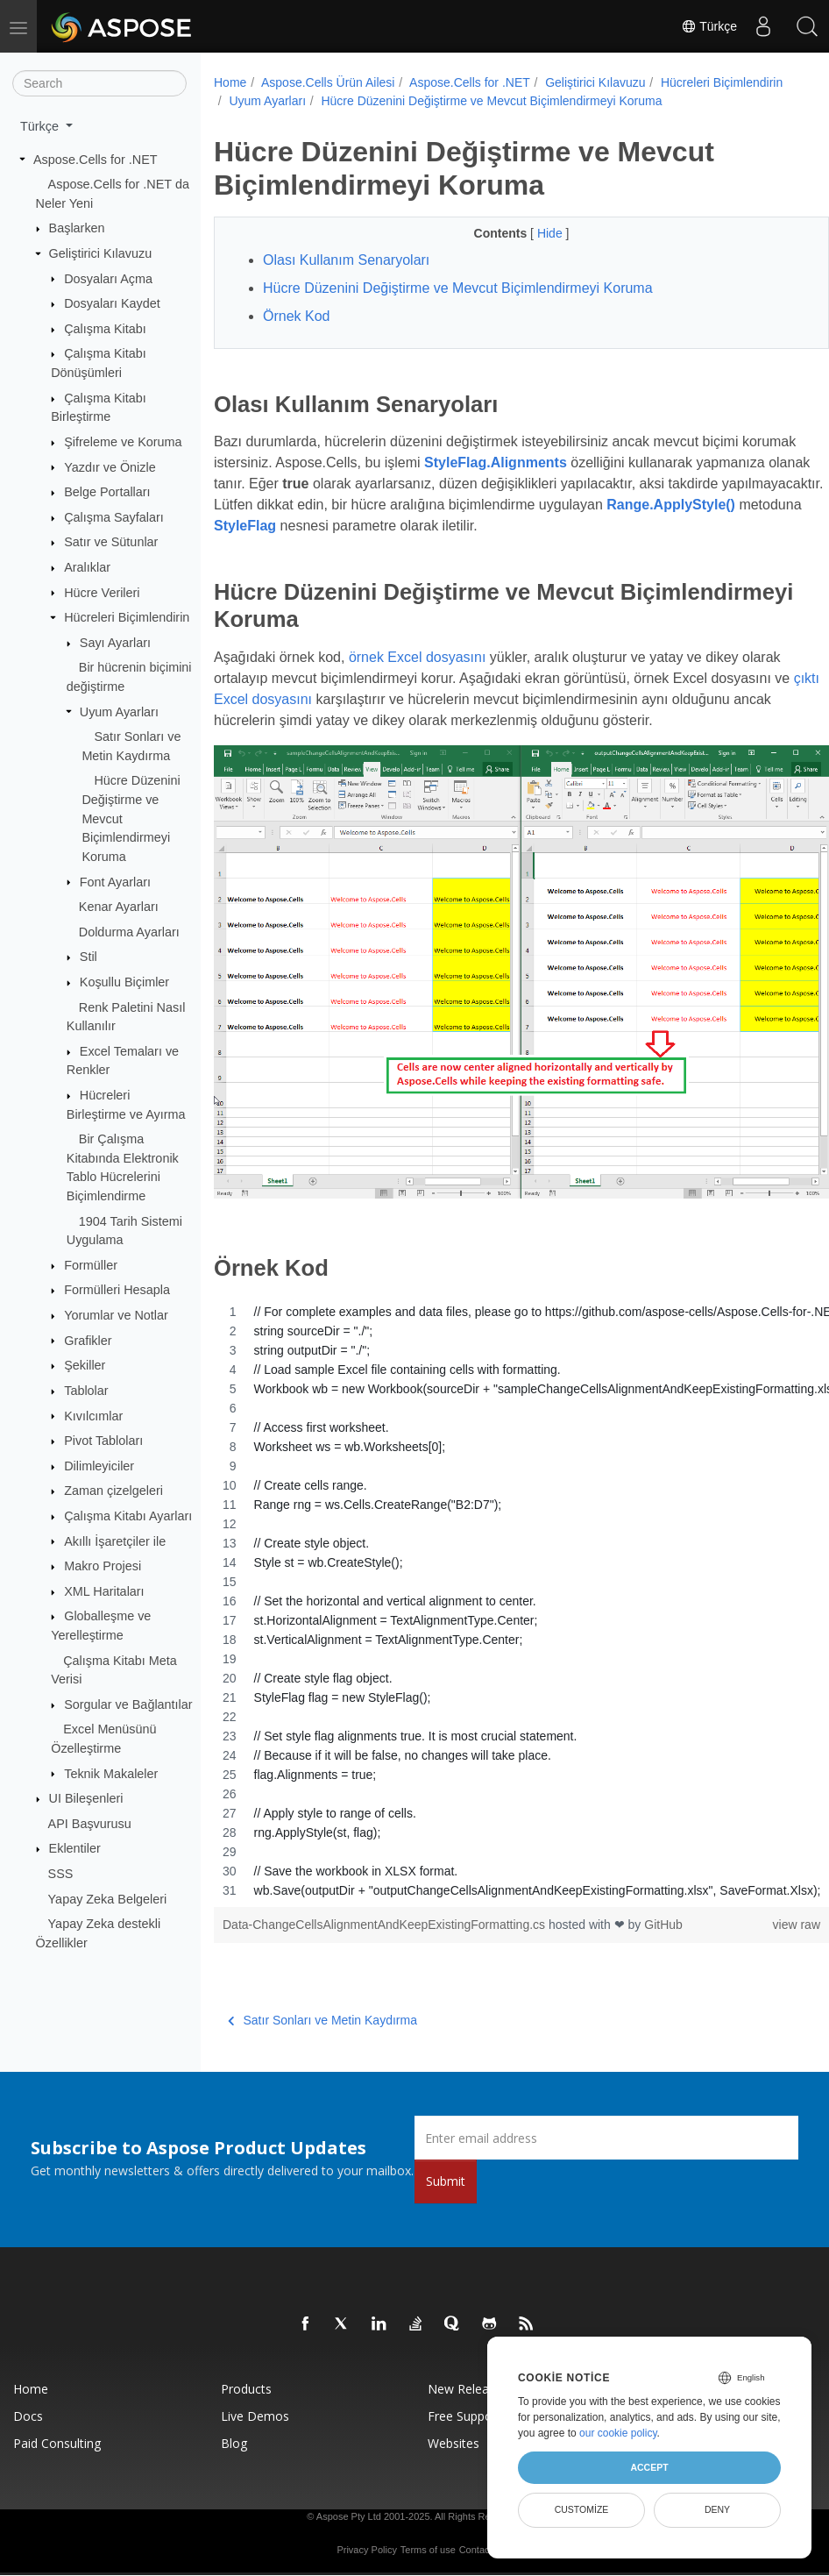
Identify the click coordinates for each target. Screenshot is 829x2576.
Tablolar (86, 1391)
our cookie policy (618, 2433)
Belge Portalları (107, 492)
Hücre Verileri (101, 592)
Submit (445, 2168)
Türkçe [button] (41, 126)
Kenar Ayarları (119, 907)
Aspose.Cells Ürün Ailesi (328, 82)
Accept (649, 2467)
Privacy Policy (366, 2536)
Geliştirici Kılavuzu (100, 253)
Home (230, 82)
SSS (61, 1874)
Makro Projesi (102, 1566)
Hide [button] (529, 252)
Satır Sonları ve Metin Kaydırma (322, 2007)
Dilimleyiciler (99, 1466)
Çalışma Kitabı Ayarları (128, 1516)
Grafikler (87, 1340)
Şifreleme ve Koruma (122, 442)
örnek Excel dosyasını (417, 675)
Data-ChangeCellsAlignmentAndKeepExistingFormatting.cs (386, 1911)
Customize (582, 2509)
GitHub (663, 1911)
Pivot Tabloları (103, 1441)
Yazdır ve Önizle (110, 466)
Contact (475, 2536)
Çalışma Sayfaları (114, 517)
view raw (752, 1911)
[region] (500, 1588)
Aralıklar (87, 567)
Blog (234, 2430)
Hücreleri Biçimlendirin (126, 617)
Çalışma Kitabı (105, 329)
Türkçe (709, 26)
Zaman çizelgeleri (113, 1491)
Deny (717, 2509)
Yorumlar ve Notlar (116, 1315)
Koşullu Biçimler (124, 982)
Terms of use (428, 2536)
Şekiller (84, 1365)
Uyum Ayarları (119, 711)
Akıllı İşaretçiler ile (115, 1541)
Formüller (90, 1265)
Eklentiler (75, 1848)
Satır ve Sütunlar (111, 542)
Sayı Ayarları (115, 643)
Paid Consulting (57, 2430)
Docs (28, 2403)
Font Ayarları (115, 881)
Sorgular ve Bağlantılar (128, 1704)
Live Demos (255, 2403)
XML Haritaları (104, 1591)
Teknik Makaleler (111, 1773)
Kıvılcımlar (93, 1415)
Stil (88, 957)
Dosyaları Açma (108, 278)
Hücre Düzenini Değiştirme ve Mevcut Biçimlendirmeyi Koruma (399, 119)
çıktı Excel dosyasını (296, 717)
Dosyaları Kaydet (112, 303)
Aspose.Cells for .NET (95, 159)
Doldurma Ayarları (129, 932)
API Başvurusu (89, 1824)
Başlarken (77, 228)
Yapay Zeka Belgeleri (107, 1899)
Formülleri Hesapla (117, 1290)
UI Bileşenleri (86, 1798)
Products (246, 2375)
